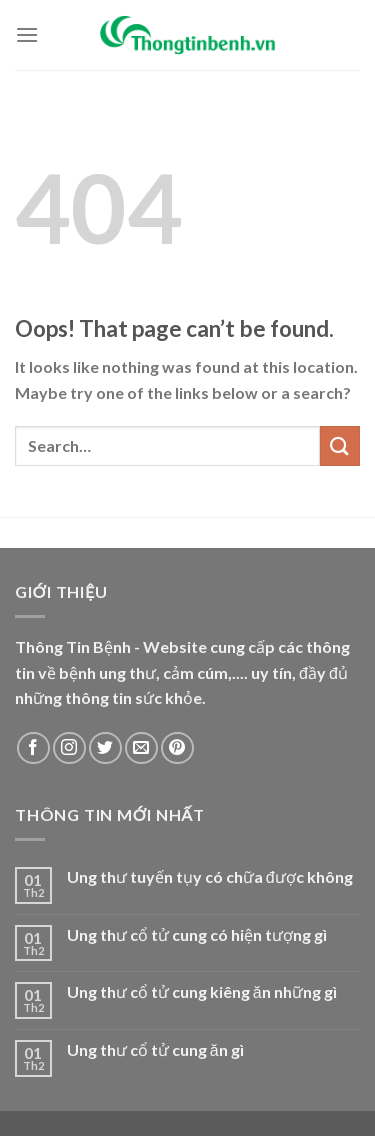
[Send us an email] (141, 748)
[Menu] (27, 34)
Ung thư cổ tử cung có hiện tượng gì (197, 934)
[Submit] (340, 445)
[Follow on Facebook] (33, 748)
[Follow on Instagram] (69, 748)
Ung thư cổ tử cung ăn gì (155, 1049)
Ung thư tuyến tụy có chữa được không (210, 876)
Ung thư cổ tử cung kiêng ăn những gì (202, 991)
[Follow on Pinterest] (177, 748)
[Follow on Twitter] (105, 748)
